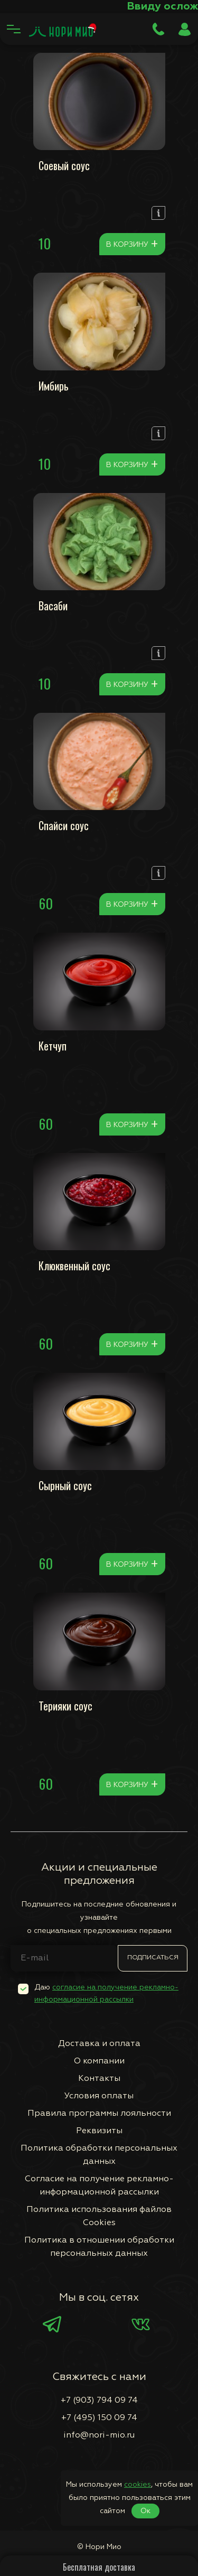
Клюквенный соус (74, 1265)
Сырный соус (65, 1485)
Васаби (53, 605)
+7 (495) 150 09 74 (99, 2418)
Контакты (99, 2079)
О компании (99, 2061)
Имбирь (54, 386)
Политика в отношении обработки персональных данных (99, 2247)
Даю (106, 1993)
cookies (137, 2484)
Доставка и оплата (99, 2044)
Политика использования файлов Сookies (99, 2216)
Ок (145, 2511)
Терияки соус (65, 1706)
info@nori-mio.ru (99, 2435)
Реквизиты (99, 2131)
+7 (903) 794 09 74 (99, 2400)
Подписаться (152, 1958)
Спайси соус (64, 825)
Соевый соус (64, 165)
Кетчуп (53, 1046)
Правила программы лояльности (99, 2113)
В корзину (132, 244)
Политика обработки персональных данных (99, 2155)
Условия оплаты (99, 2096)
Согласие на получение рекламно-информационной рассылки (99, 2186)
